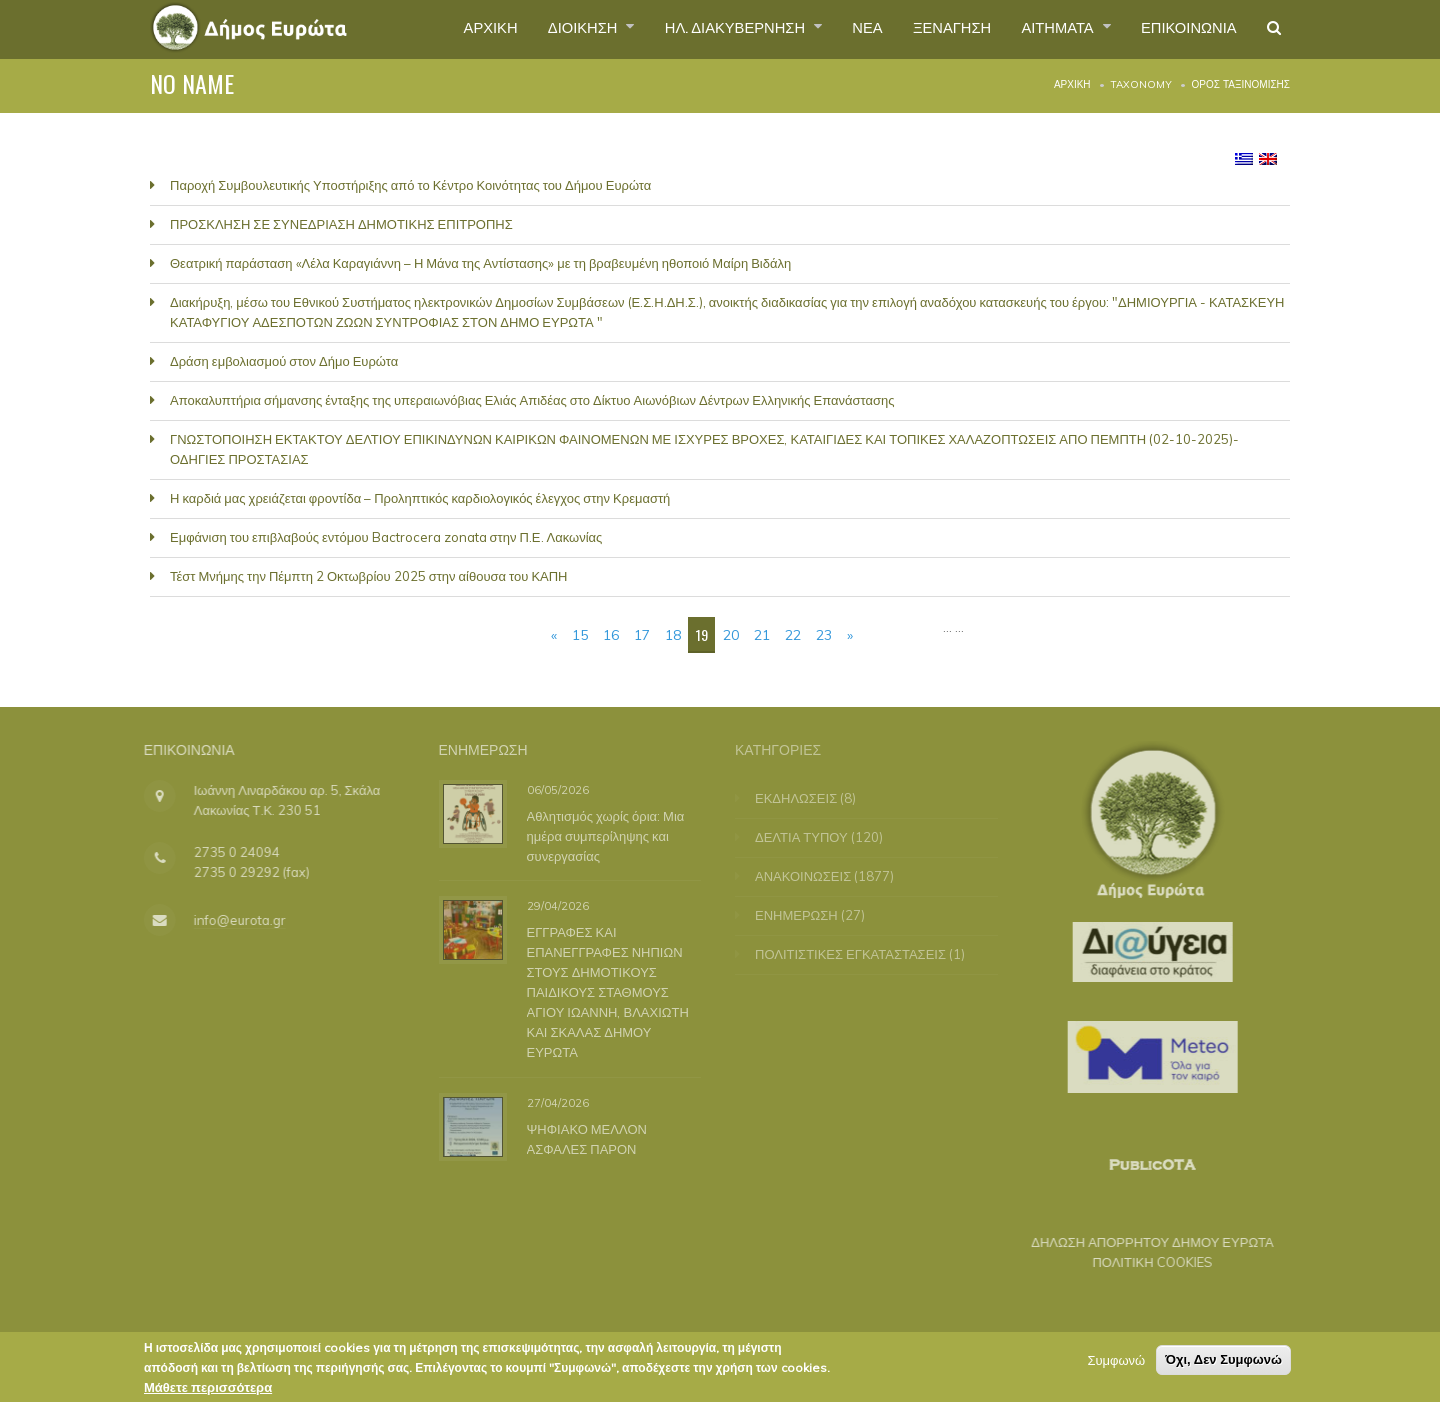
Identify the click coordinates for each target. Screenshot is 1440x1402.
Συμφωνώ (1116, 1360)
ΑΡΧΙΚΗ (428, 29)
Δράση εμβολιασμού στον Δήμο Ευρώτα (284, 361)
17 (642, 635)
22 (793, 635)
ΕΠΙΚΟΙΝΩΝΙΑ (1181, 29)
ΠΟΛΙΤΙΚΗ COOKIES (1140, 1262)
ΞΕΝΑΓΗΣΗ (925, 29)
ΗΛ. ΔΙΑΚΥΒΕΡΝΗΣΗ (694, 29)
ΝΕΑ (835, 29)
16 (611, 635)
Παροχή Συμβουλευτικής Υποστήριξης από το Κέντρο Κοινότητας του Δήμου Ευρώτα (410, 185)
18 (673, 635)
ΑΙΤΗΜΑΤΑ (1042, 29)
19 (702, 634)
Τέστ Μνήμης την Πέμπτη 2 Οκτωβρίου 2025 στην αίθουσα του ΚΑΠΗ (369, 576)
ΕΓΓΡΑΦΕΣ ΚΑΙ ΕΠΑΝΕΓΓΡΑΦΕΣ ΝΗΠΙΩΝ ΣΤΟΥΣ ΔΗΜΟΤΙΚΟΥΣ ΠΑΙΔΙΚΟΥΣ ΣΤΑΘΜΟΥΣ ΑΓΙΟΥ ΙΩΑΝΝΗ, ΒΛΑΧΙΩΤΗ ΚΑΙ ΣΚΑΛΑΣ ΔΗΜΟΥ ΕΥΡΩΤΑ (603, 992)
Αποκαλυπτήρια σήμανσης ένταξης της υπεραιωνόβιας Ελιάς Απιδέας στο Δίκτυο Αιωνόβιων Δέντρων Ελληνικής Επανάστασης (532, 400)
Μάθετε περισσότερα (208, 1387)
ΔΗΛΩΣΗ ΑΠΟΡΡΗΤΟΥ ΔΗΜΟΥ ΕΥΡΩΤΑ (1140, 1242)
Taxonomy (1141, 84)
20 (731, 635)
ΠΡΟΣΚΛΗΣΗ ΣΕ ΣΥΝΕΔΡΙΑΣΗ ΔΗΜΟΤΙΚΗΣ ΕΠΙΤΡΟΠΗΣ (341, 224)
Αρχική (1072, 84)
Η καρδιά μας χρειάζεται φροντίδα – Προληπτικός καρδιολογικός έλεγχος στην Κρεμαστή (420, 498)
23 (824, 635)
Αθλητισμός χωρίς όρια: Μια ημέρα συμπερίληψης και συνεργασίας (601, 835)
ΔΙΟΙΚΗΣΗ (530, 29)
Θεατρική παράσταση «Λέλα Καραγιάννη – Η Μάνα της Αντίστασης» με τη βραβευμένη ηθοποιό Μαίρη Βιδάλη (480, 263)
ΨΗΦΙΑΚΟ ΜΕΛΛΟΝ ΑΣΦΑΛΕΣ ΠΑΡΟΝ (582, 1138)
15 (580, 635)
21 (762, 635)
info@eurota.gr (227, 920)
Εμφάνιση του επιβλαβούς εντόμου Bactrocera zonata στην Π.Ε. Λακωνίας (386, 537)
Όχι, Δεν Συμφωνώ (1223, 1359)
